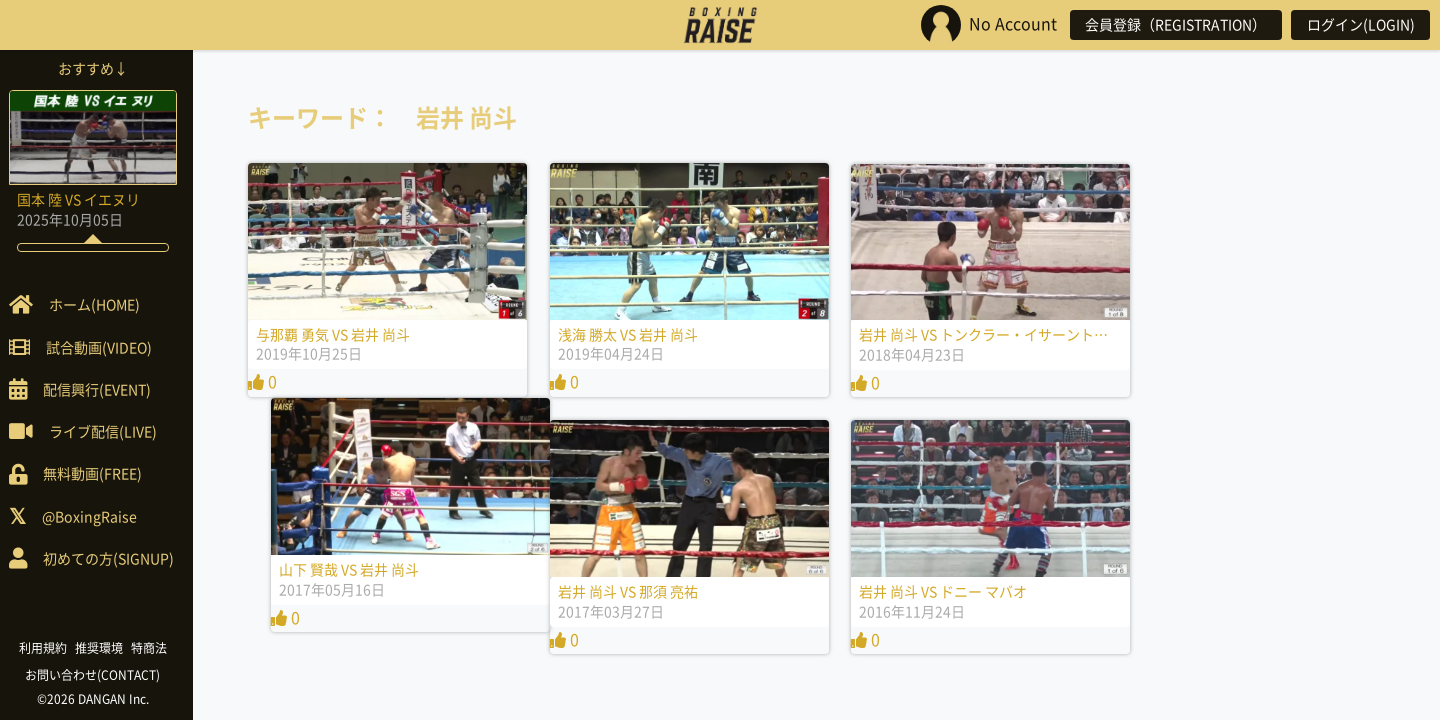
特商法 (156, 648)
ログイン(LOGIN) (1360, 25)
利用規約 (50, 648)
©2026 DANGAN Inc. (100, 699)
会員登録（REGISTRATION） (1173, 25)
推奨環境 (106, 648)
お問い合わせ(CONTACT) (100, 675)
